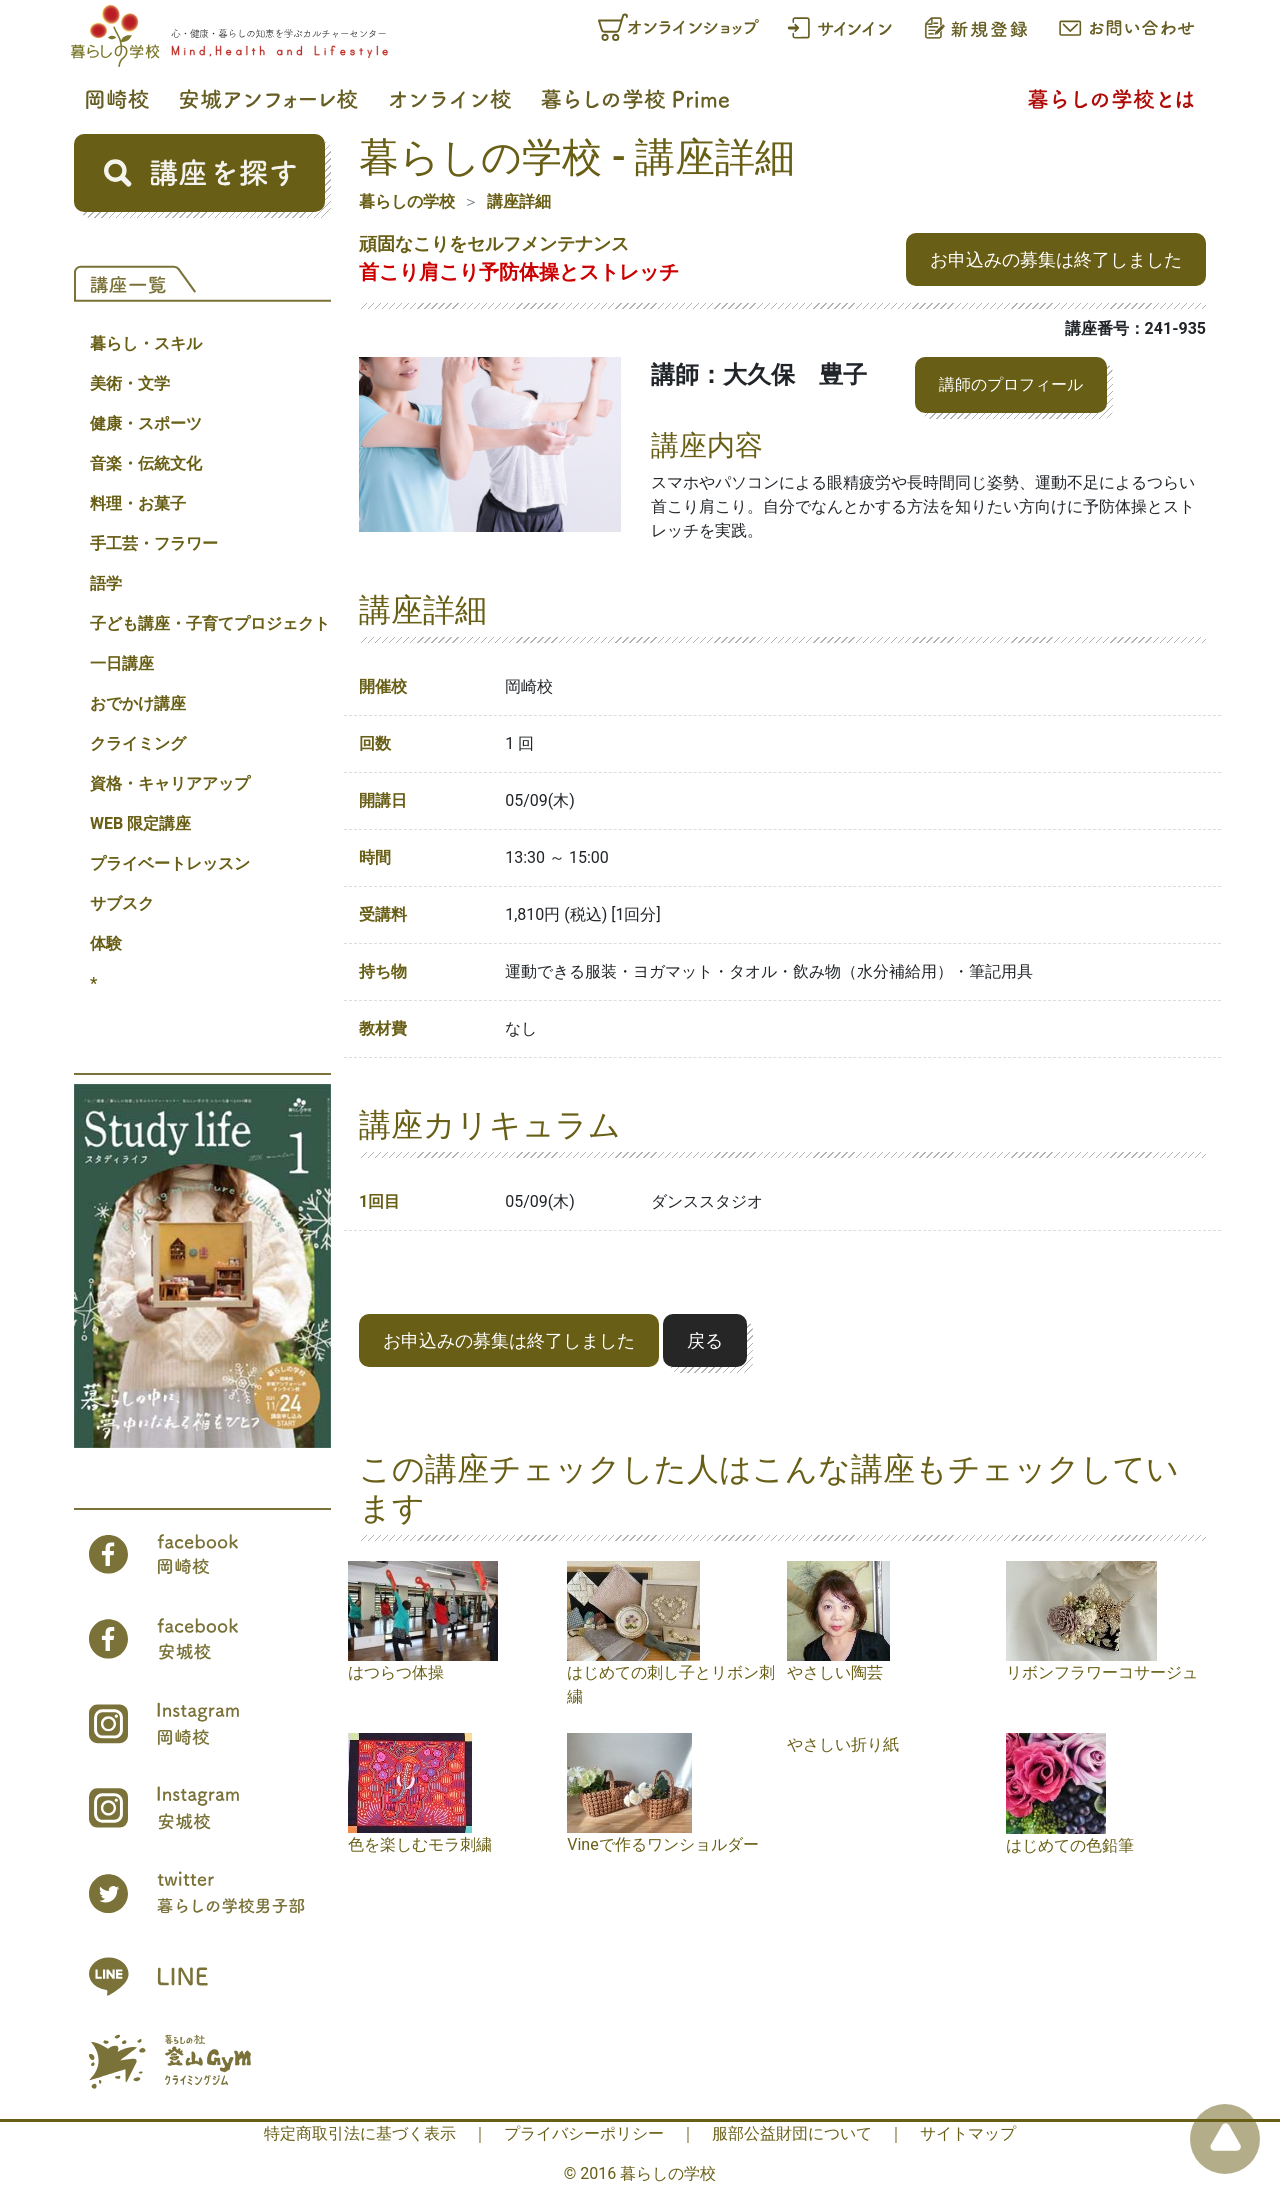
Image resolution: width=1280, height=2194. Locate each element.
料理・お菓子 (138, 503)
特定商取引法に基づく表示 (360, 2133)
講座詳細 (519, 201)
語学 (106, 583)
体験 (106, 943)
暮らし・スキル (146, 343)
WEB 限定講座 (140, 823)
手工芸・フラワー (154, 543)
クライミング (138, 743)
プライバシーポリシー (584, 2133)
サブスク (122, 903)
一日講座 (122, 663)
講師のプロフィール (1011, 384)
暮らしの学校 (407, 201)
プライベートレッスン (170, 863)
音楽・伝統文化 (146, 463)
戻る (705, 1340)
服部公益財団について (792, 2133)
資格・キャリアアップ (170, 783)
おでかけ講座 (138, 703)
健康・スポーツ (146, 423)
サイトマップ (968, 2133)
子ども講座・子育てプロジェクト (210, 623)
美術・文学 (130, 383)
